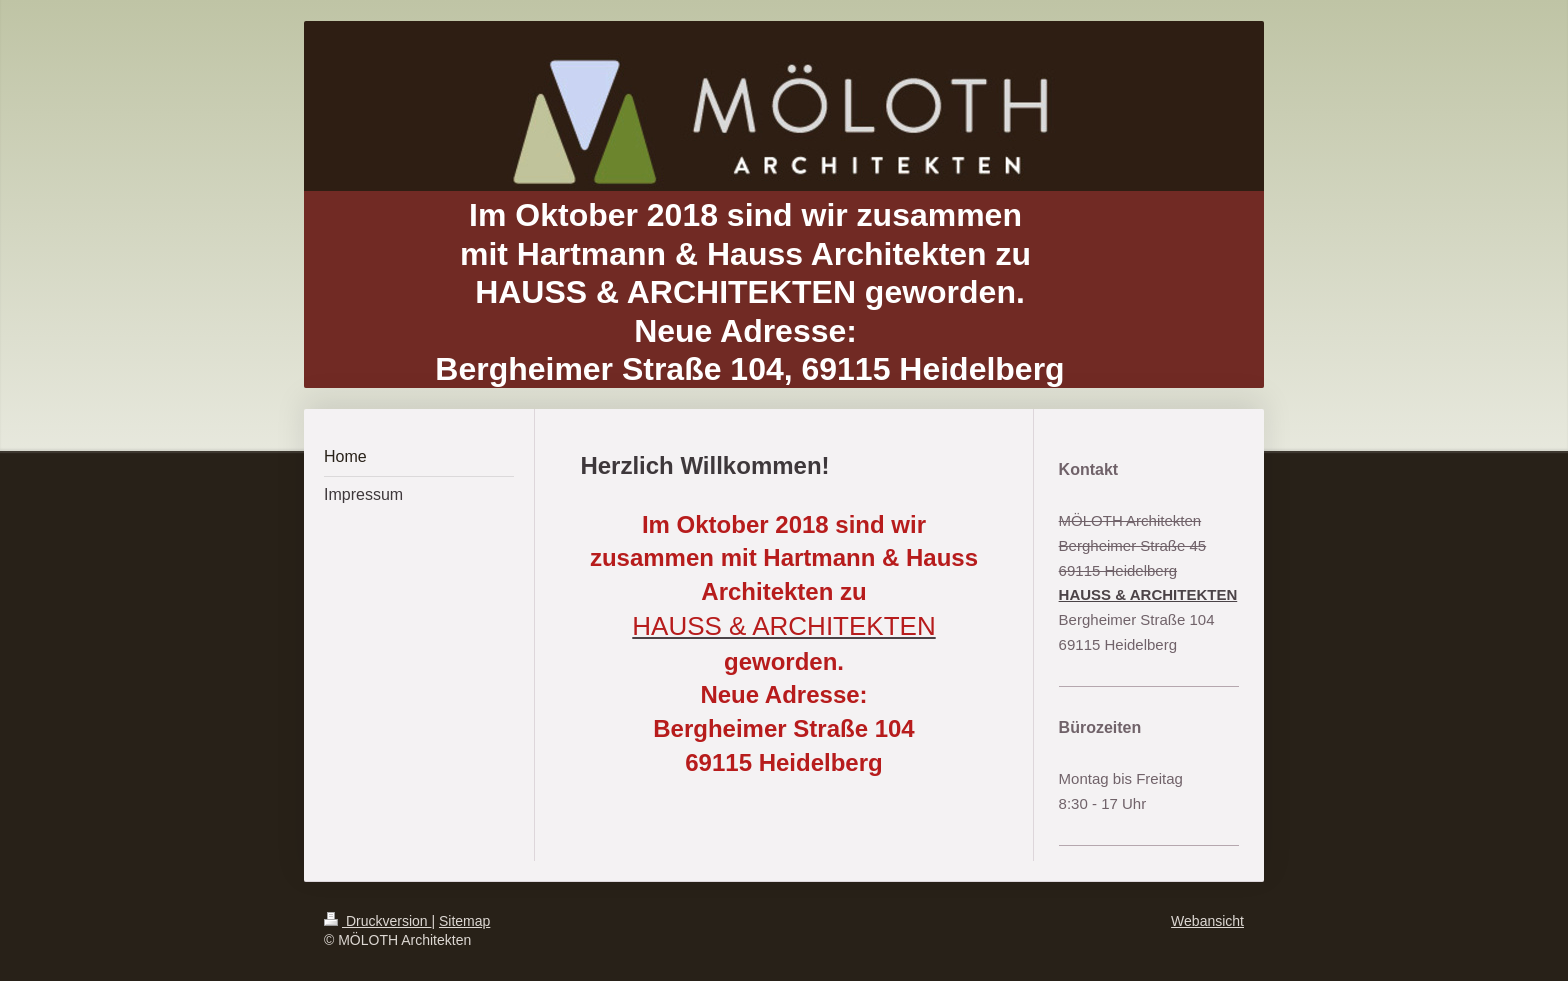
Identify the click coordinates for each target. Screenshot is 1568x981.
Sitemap (464, 921)
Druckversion (377, 921)
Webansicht (1207, 921)
